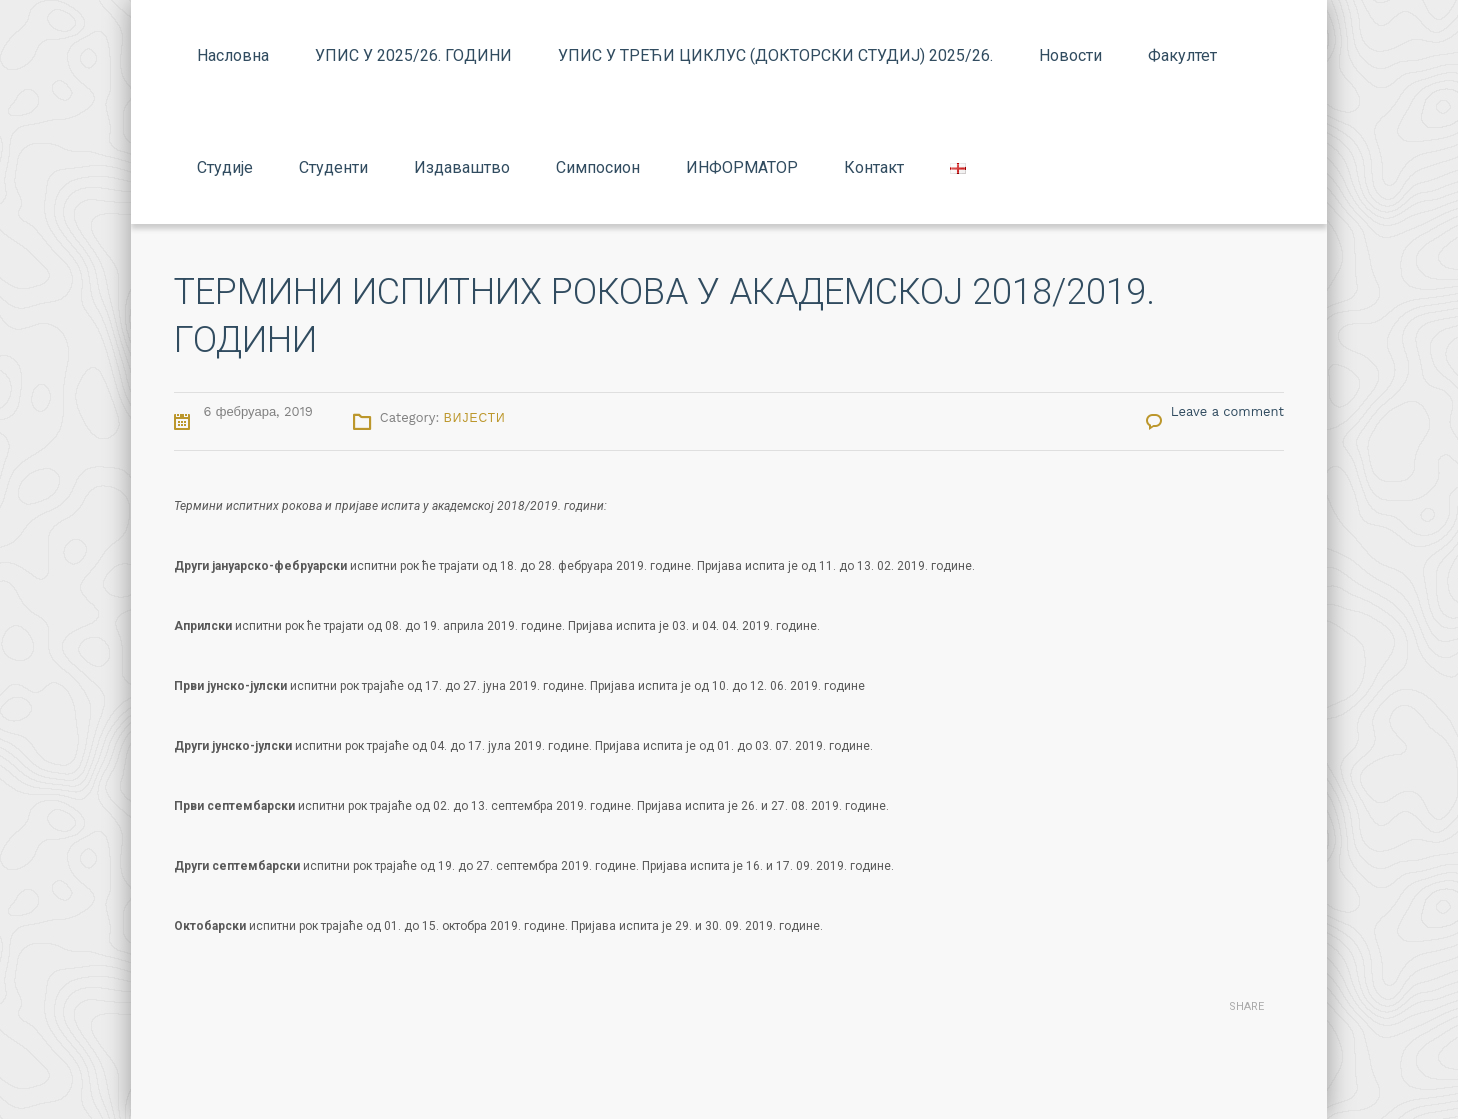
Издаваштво (462, 167)
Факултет (1182, 55)
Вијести (475, 418)
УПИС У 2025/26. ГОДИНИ (413, 55)
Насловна (233, 55)
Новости (1070, 55)
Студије (225, 167)
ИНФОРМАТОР (742, 167)
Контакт (874, 167)
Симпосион (598, 167)
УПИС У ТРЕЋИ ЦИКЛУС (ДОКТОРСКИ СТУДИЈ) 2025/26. (775, 55)
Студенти (333, 167)
